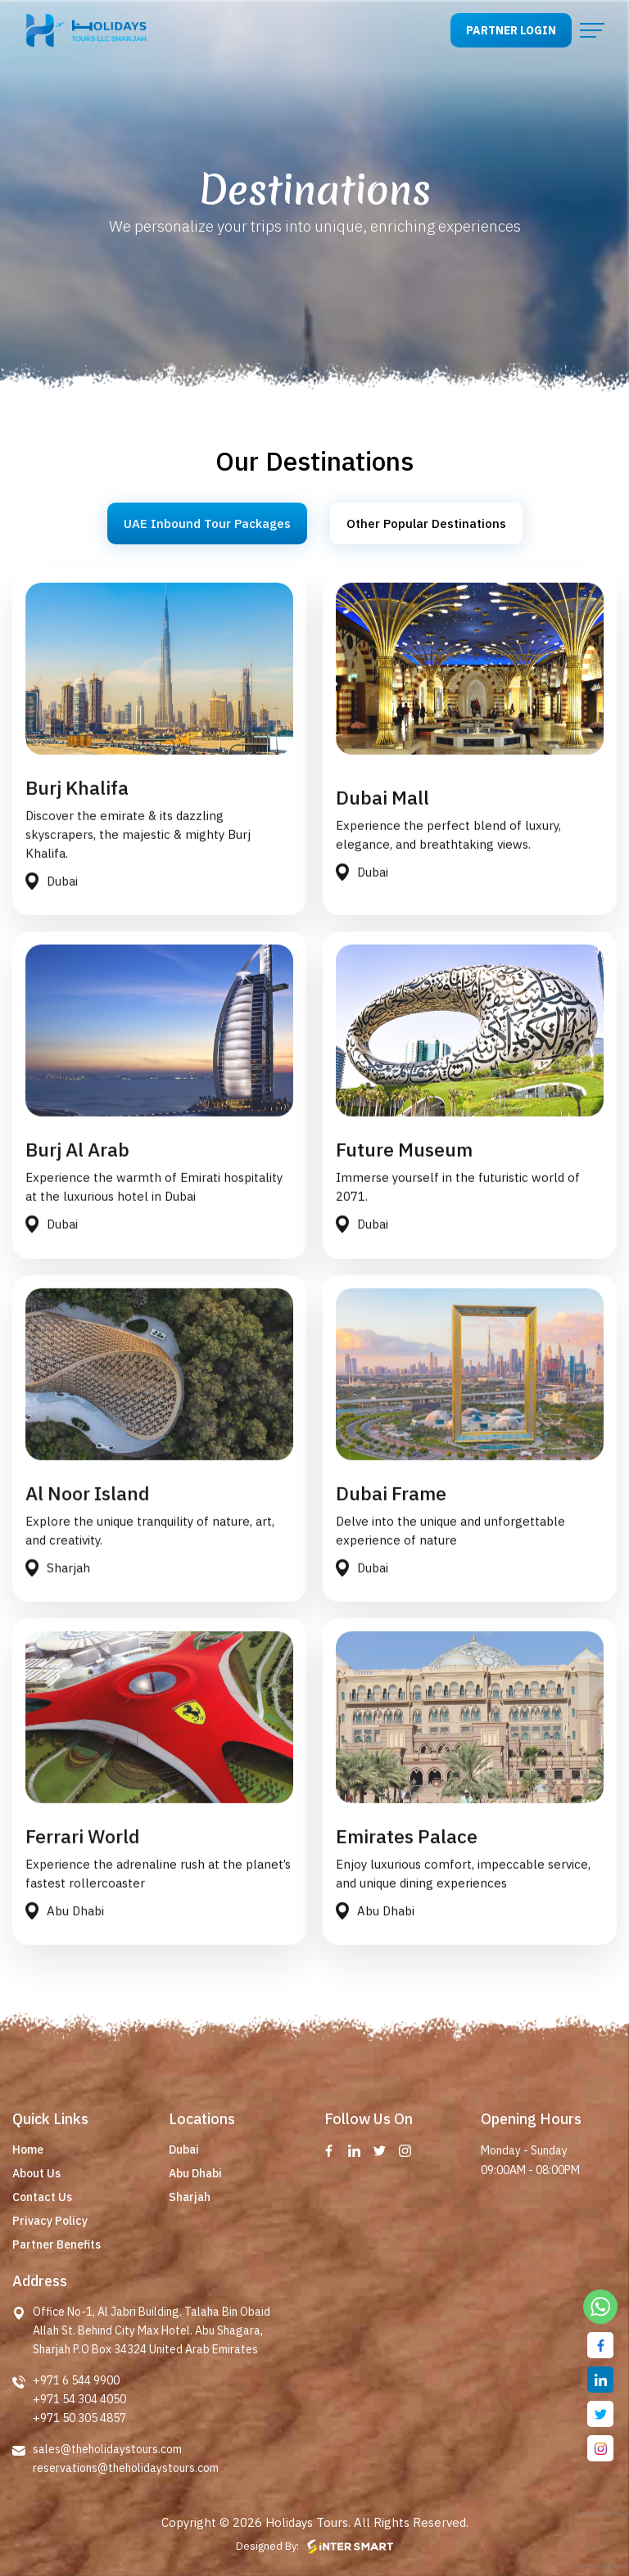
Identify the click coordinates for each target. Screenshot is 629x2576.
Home (27, 2149)
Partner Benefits (56, 2244)
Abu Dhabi (195, 2173)
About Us (36, 2173)
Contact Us (42, 2197)
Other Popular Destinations (426, 523)
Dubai (184, 2149)
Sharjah (189, 2197)
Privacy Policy (50, 2220)
